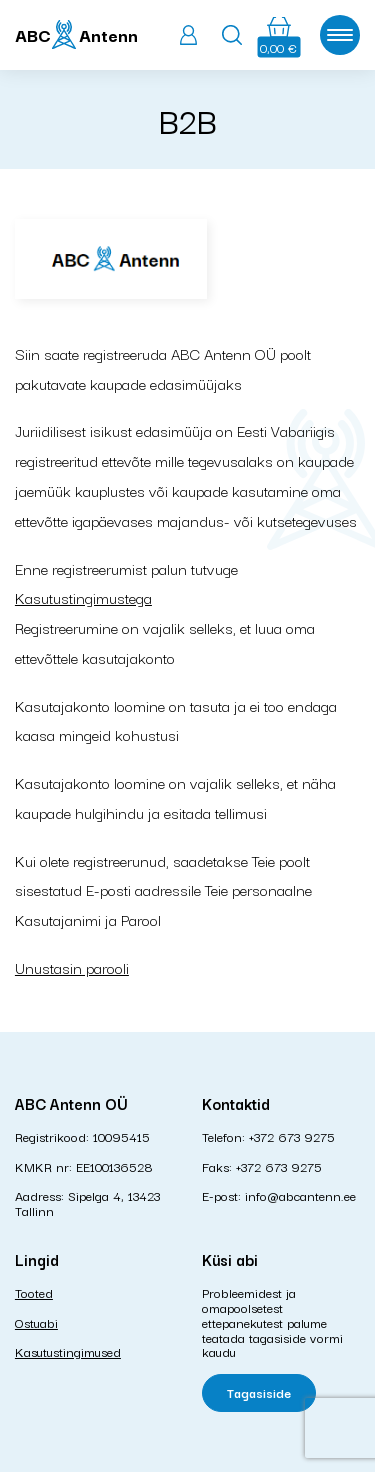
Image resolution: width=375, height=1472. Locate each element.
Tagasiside (259, 1392)
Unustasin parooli (72, 967)
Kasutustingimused (68, 1351)
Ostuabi (36, 1322)
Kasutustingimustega (83, 597)
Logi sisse (188, 35)
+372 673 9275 (292, 1136)
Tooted (34, 1292)
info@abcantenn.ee (300, 1195)
